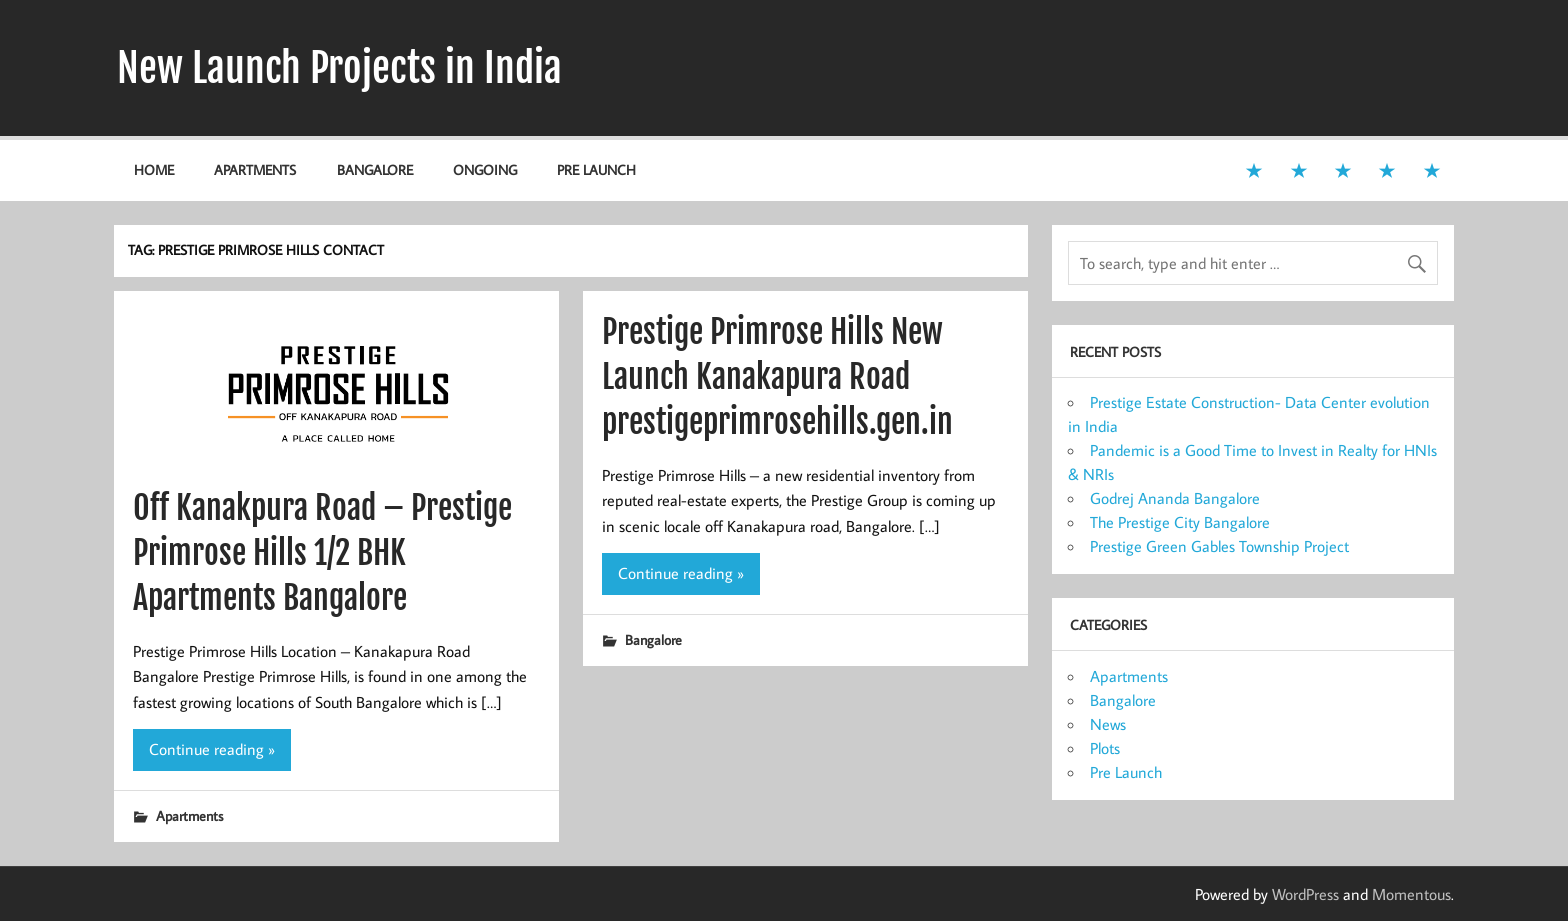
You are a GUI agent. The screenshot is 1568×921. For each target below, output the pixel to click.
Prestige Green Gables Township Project (1219, 546)
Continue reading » (212, 749)
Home (154, 169)
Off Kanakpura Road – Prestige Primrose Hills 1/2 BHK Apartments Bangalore (322, 553)
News (1108, 724)
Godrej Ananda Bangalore (1175, 498)
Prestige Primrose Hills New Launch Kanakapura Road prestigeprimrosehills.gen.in (777, 377)
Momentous (1411, 894)
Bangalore (375, 169)
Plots (1105, 748)
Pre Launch (596, 169)
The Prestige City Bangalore (1180, 522)
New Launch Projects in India (339, 68)
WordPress (1305, 894)
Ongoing (485, 169)
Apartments (255, 169)
